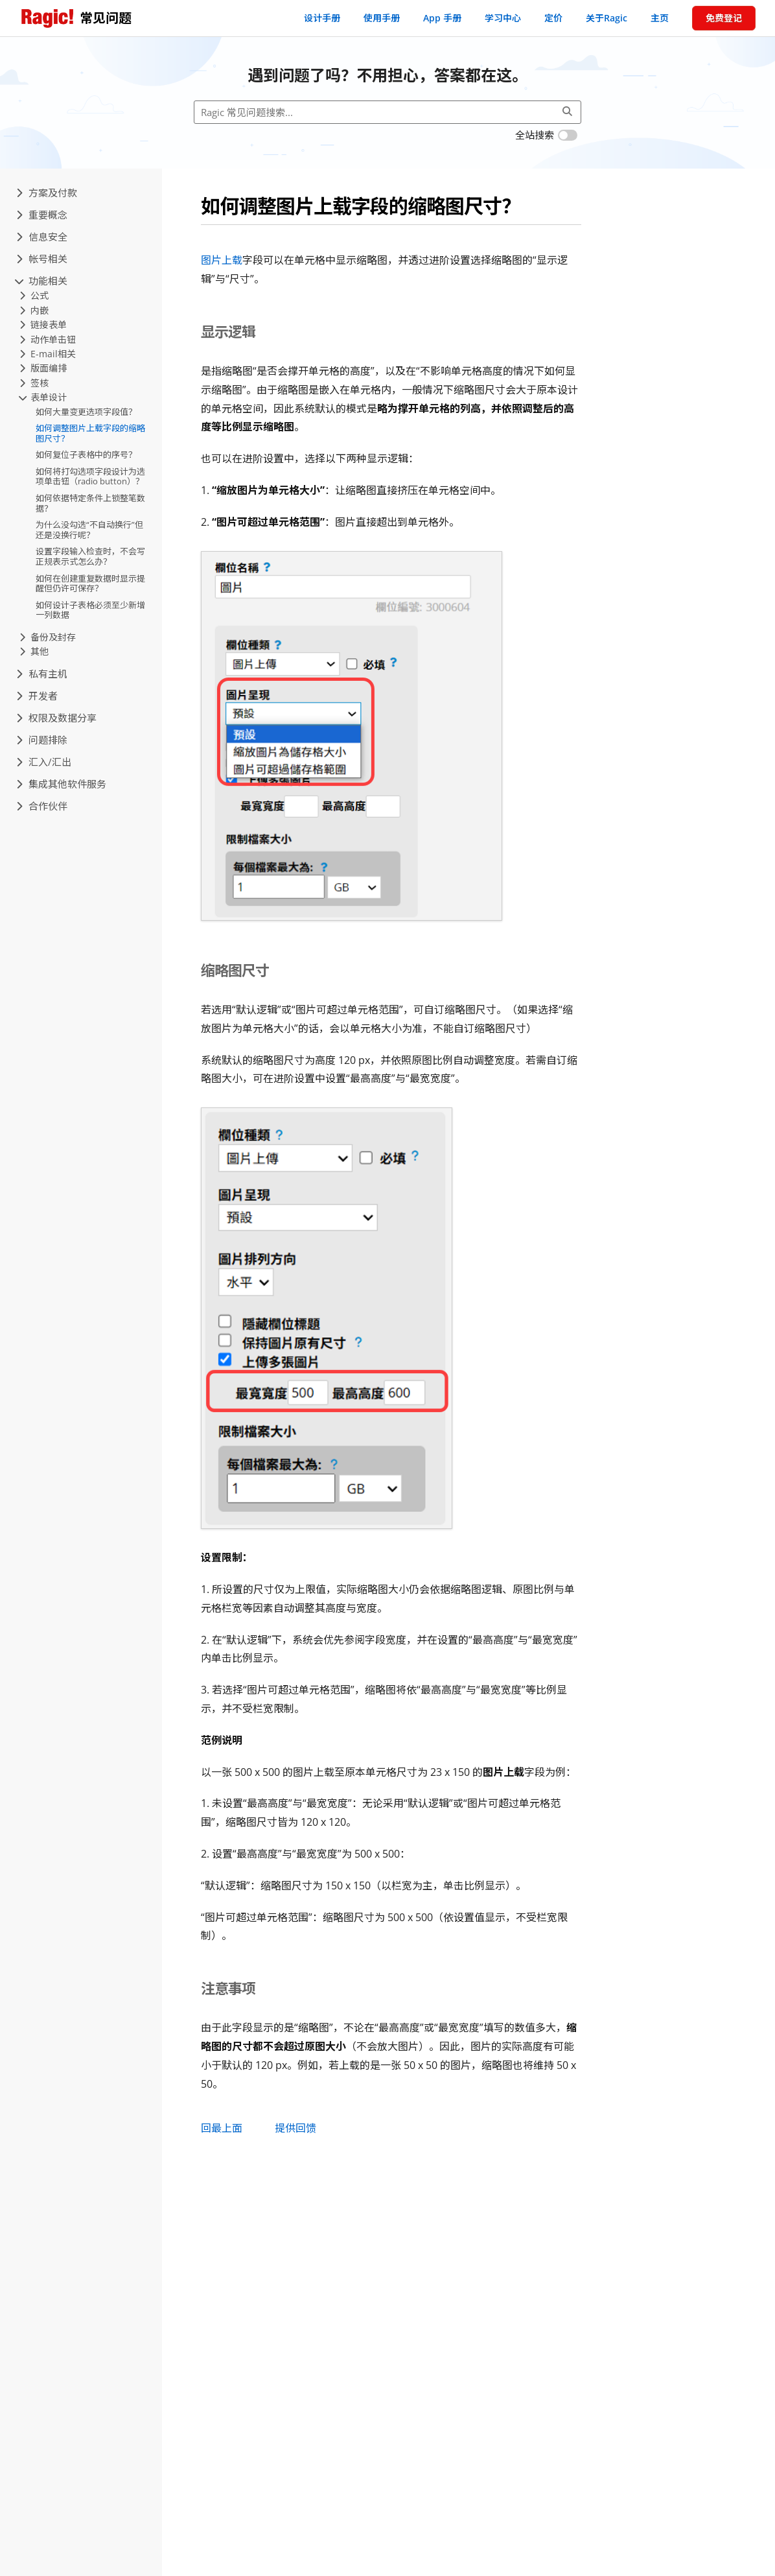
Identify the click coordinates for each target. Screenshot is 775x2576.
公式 (34, 295)
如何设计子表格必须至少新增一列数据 (90, 610)
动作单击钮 (47, 339)
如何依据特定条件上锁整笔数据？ (90, 503)
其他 (34, 651)
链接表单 (43, 324)
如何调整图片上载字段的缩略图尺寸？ (90, 433)
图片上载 (221, 260)
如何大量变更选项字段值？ (86, 412)
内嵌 (34, 310)
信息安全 (41, 236)
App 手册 (442, 18)
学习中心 (503, 18)
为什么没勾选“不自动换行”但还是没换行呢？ (89, 530)
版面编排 (43, 368)
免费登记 (724, 18)
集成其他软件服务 (61, 783)
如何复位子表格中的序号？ (86, 454)
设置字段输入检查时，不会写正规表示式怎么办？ (90, 556)
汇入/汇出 (43, 761)
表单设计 (43, 397)
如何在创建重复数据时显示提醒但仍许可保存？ (90, 584)
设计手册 (322, 18)
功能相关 (41, 280)
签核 (34, 383)
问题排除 (41, 739)
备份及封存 (47, 637)
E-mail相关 (47, 354)
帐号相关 (41, 258)
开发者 (37, 695)
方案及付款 (46, 192)
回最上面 (221, 2128)
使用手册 (382, 18)
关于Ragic (606, 18)
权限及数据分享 (56, 717)
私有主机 (41, 673)
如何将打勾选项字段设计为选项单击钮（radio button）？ (90, 477)
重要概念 (41, 214)
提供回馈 (295, 2128)
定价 (553, 18)
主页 (660, 18)
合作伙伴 (41, 805)
